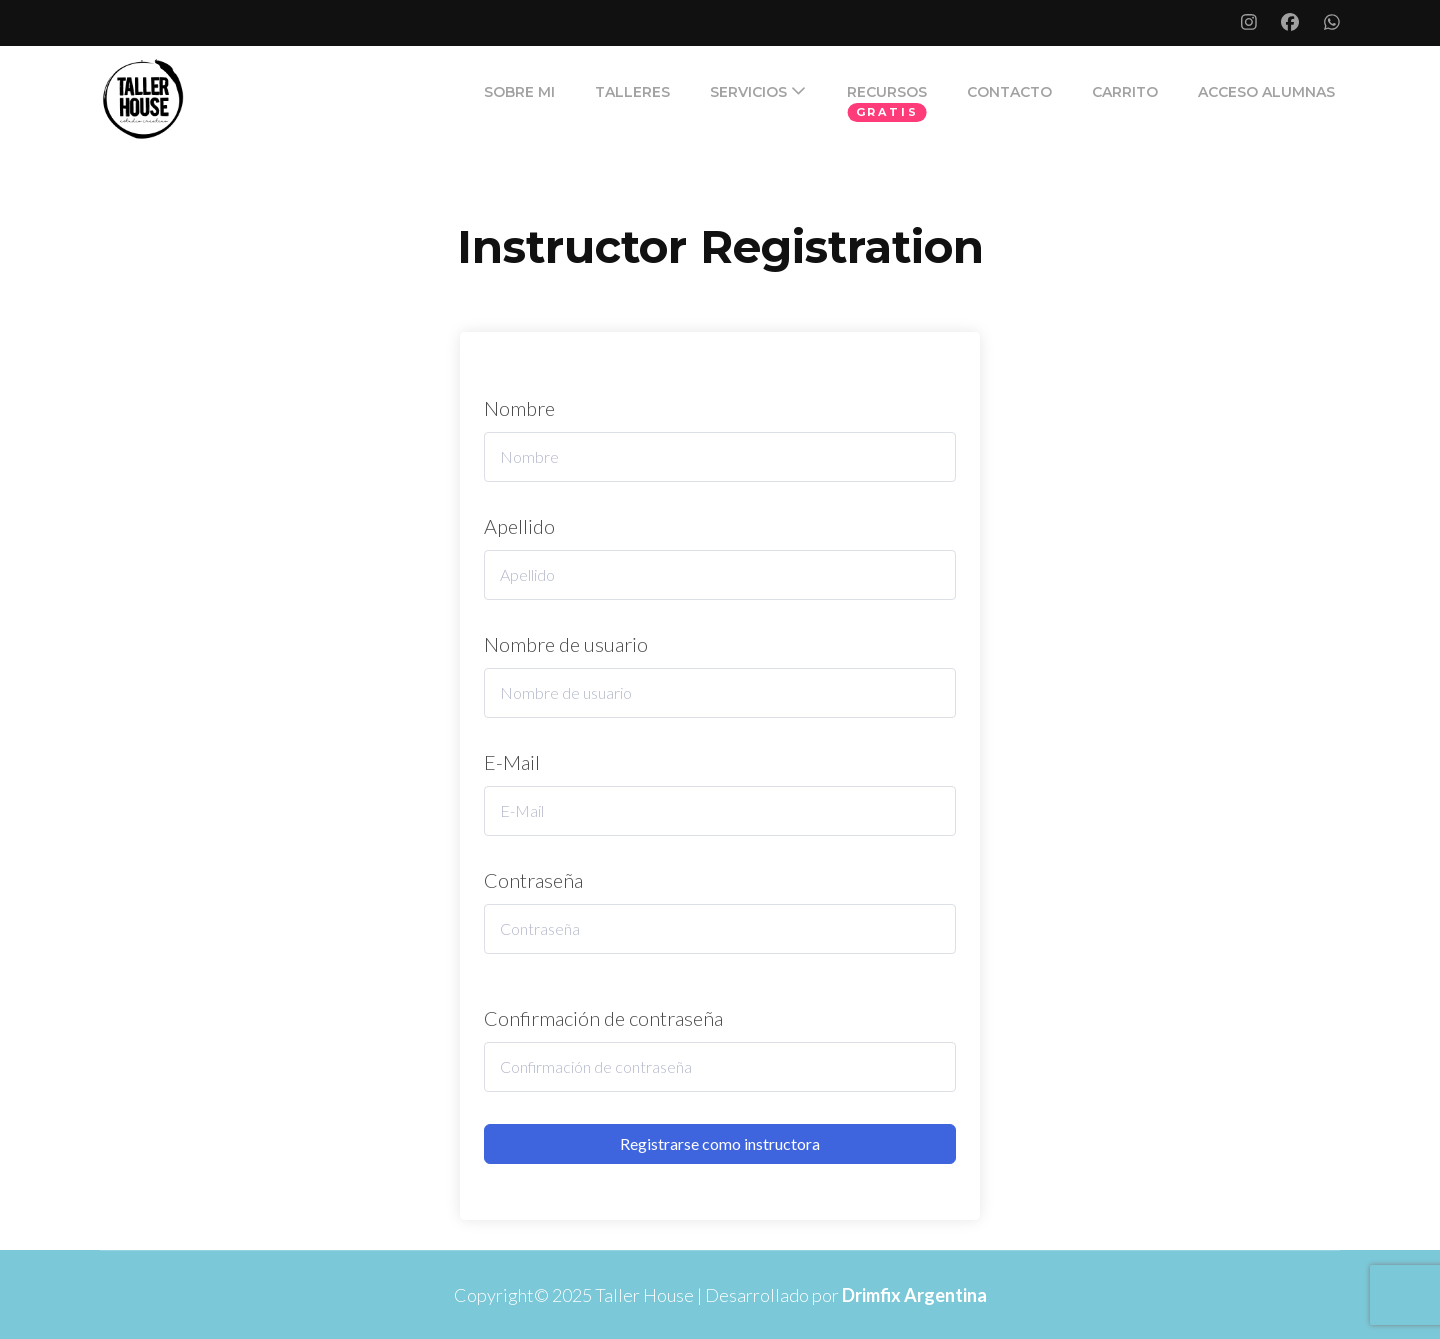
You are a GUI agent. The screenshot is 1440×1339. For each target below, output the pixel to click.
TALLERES (632, 92)
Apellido (519, 526)
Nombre (519, 408)
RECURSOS (887, 92)
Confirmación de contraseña (603, 1018)
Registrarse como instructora (720, 1143)
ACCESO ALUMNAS (1266, 92)
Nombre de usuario (566, 644)
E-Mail (512, 762)
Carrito (1125, 92)
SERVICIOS (748, 92)
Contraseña (533, 880)
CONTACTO (1009, 92)
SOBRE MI (519, 92)
